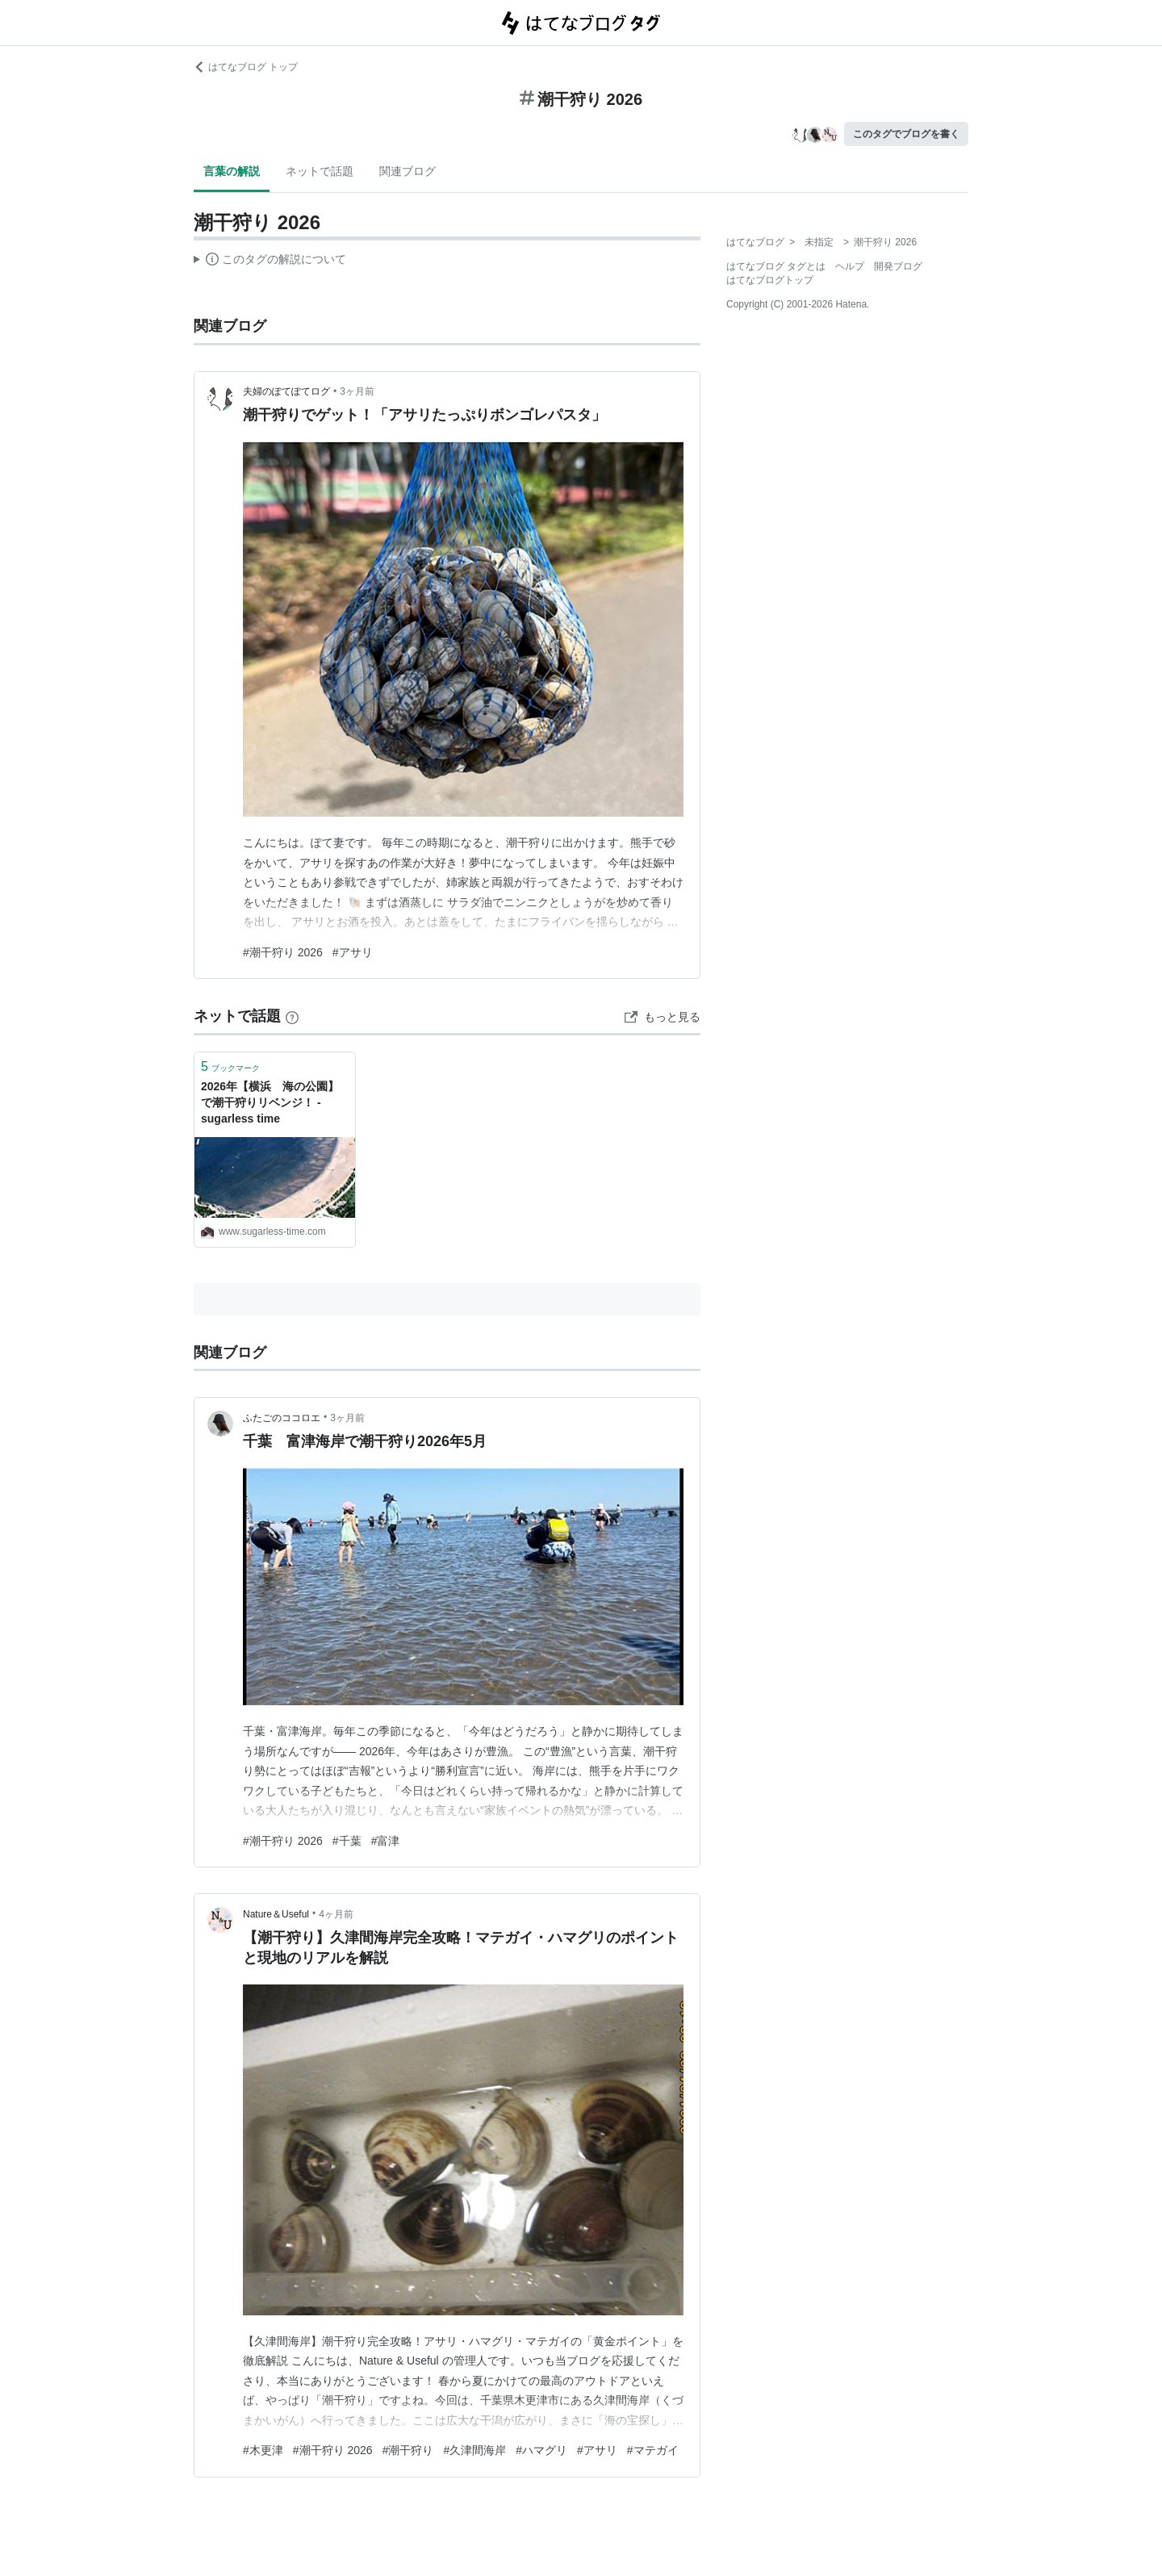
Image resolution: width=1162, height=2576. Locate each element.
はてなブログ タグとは (776, 266)
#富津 (385, 1840)
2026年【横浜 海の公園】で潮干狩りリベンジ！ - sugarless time (270, 1102)
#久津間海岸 (474, 2450)
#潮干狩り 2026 (283, 952)
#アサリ (352, 952)
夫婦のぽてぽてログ (286, 391)
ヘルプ (849, 266)
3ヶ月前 (357, 391)
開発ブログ (898, 266)
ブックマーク (230, 1066)
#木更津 (263, 2450)
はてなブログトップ (769, 280)
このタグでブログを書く (906, 134)
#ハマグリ (541, 2450)
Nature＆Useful (276, 1914)
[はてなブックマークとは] (292, 1016)
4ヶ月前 (336, 1914)
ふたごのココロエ (281, 1418)
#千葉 (347, 1840)
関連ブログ (407, 171)
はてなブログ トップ (246, 67)
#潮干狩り (408, 2450)
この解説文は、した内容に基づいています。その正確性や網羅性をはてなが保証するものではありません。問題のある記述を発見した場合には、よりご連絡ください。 (270, 261)
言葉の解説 (231, 171)
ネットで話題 (319, 171)
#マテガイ (653, 2450)
